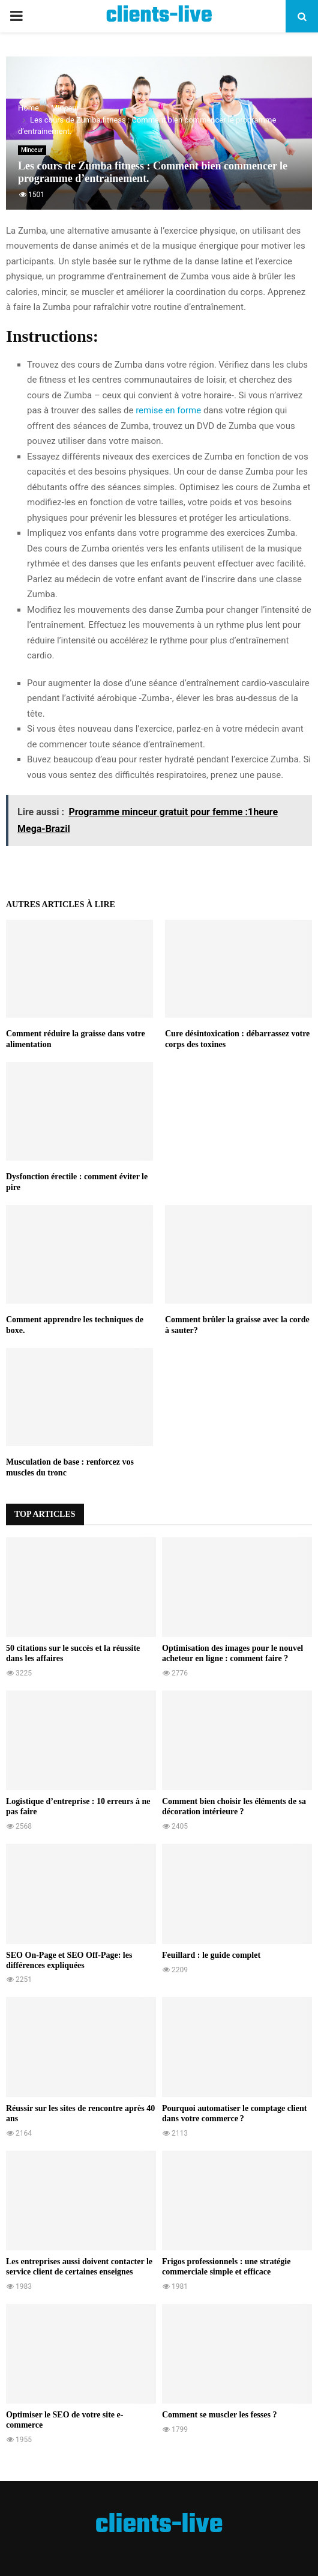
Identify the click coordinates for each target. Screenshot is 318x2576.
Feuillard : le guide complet (211, 1955)
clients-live (159, 16)
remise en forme (168, 410)
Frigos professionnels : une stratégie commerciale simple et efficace (226, 2266)
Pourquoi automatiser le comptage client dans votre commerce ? (234, 2113)
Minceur (32, 150)
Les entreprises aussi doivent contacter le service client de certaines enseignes (79, 2266)
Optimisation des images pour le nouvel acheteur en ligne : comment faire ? (232, 1653)
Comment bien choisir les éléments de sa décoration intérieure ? (234, 1806)
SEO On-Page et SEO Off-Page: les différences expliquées (69, 1960)
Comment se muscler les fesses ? (219, 2414)
